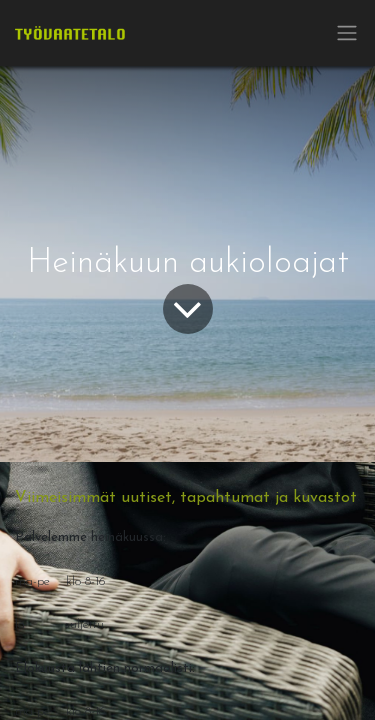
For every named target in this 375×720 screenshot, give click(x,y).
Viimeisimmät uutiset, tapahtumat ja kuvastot (186, 498)
